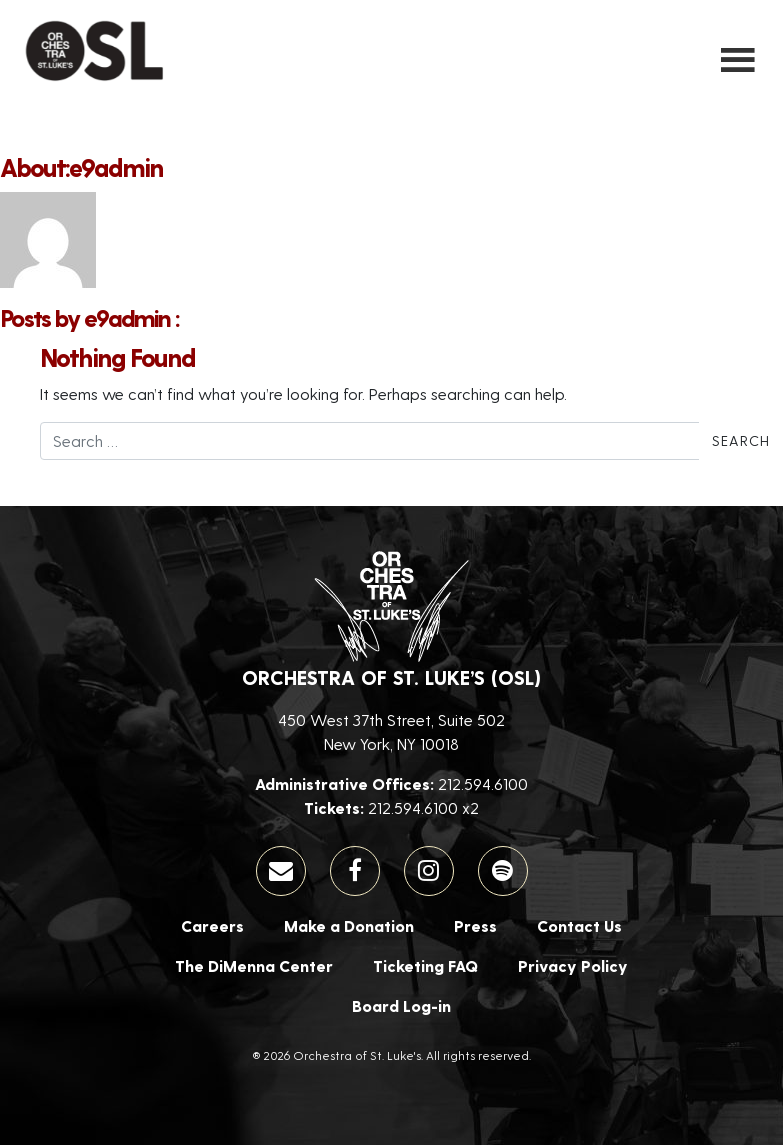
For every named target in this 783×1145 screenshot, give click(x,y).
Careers (212, 925)
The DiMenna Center (254, 965)
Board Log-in (401, 1005)
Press (475, 925)
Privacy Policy (573, 965)
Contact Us (579, 925)
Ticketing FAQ (425, 965)
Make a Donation (349, 925)
